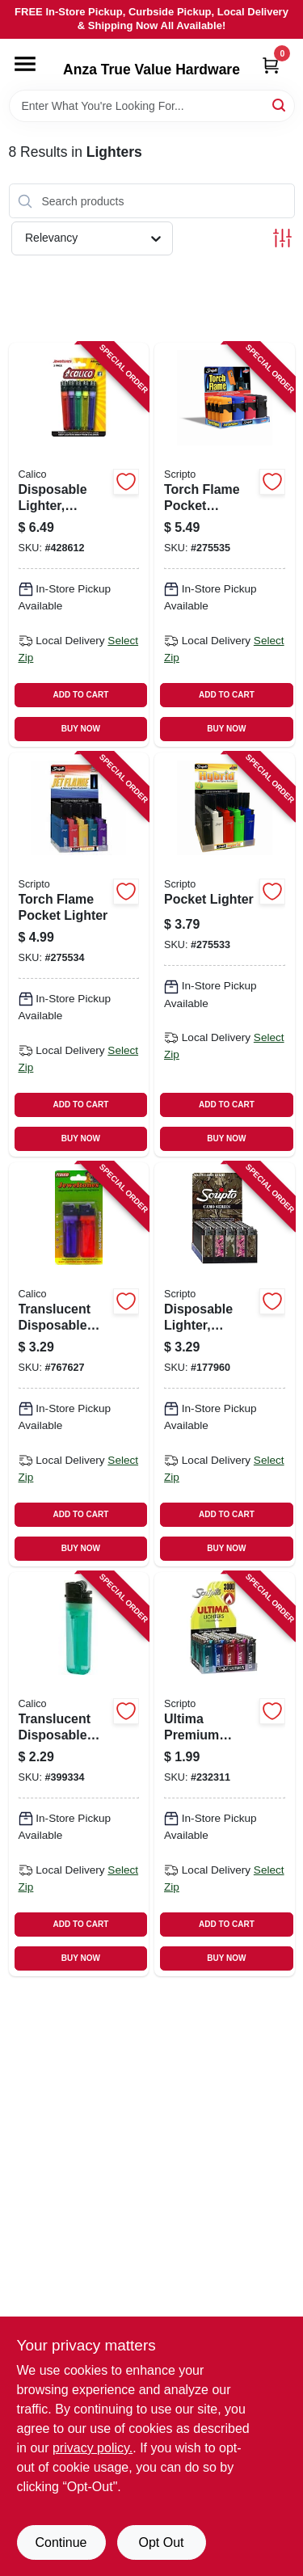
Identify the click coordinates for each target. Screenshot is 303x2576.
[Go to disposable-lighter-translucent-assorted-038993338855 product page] (79, 545)
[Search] (280, 104)
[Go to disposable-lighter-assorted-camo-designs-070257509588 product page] (224, 1364)
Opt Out (160, 2542)
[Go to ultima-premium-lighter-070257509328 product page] (224, 1774)
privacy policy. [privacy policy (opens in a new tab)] (93, 2448)
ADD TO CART (81, 694)
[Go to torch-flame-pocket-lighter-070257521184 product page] (79, 955)
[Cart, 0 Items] (271, 65)
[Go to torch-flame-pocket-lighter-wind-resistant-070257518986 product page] (224, 545)
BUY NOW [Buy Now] (80, 728)
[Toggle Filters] (282, 238)
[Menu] (25, 63)
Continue (60, 2542)
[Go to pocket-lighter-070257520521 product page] (224, 955)
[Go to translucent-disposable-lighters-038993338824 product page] (79, 1364)
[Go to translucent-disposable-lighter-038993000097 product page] (79, 1774)
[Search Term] (152, 106)
